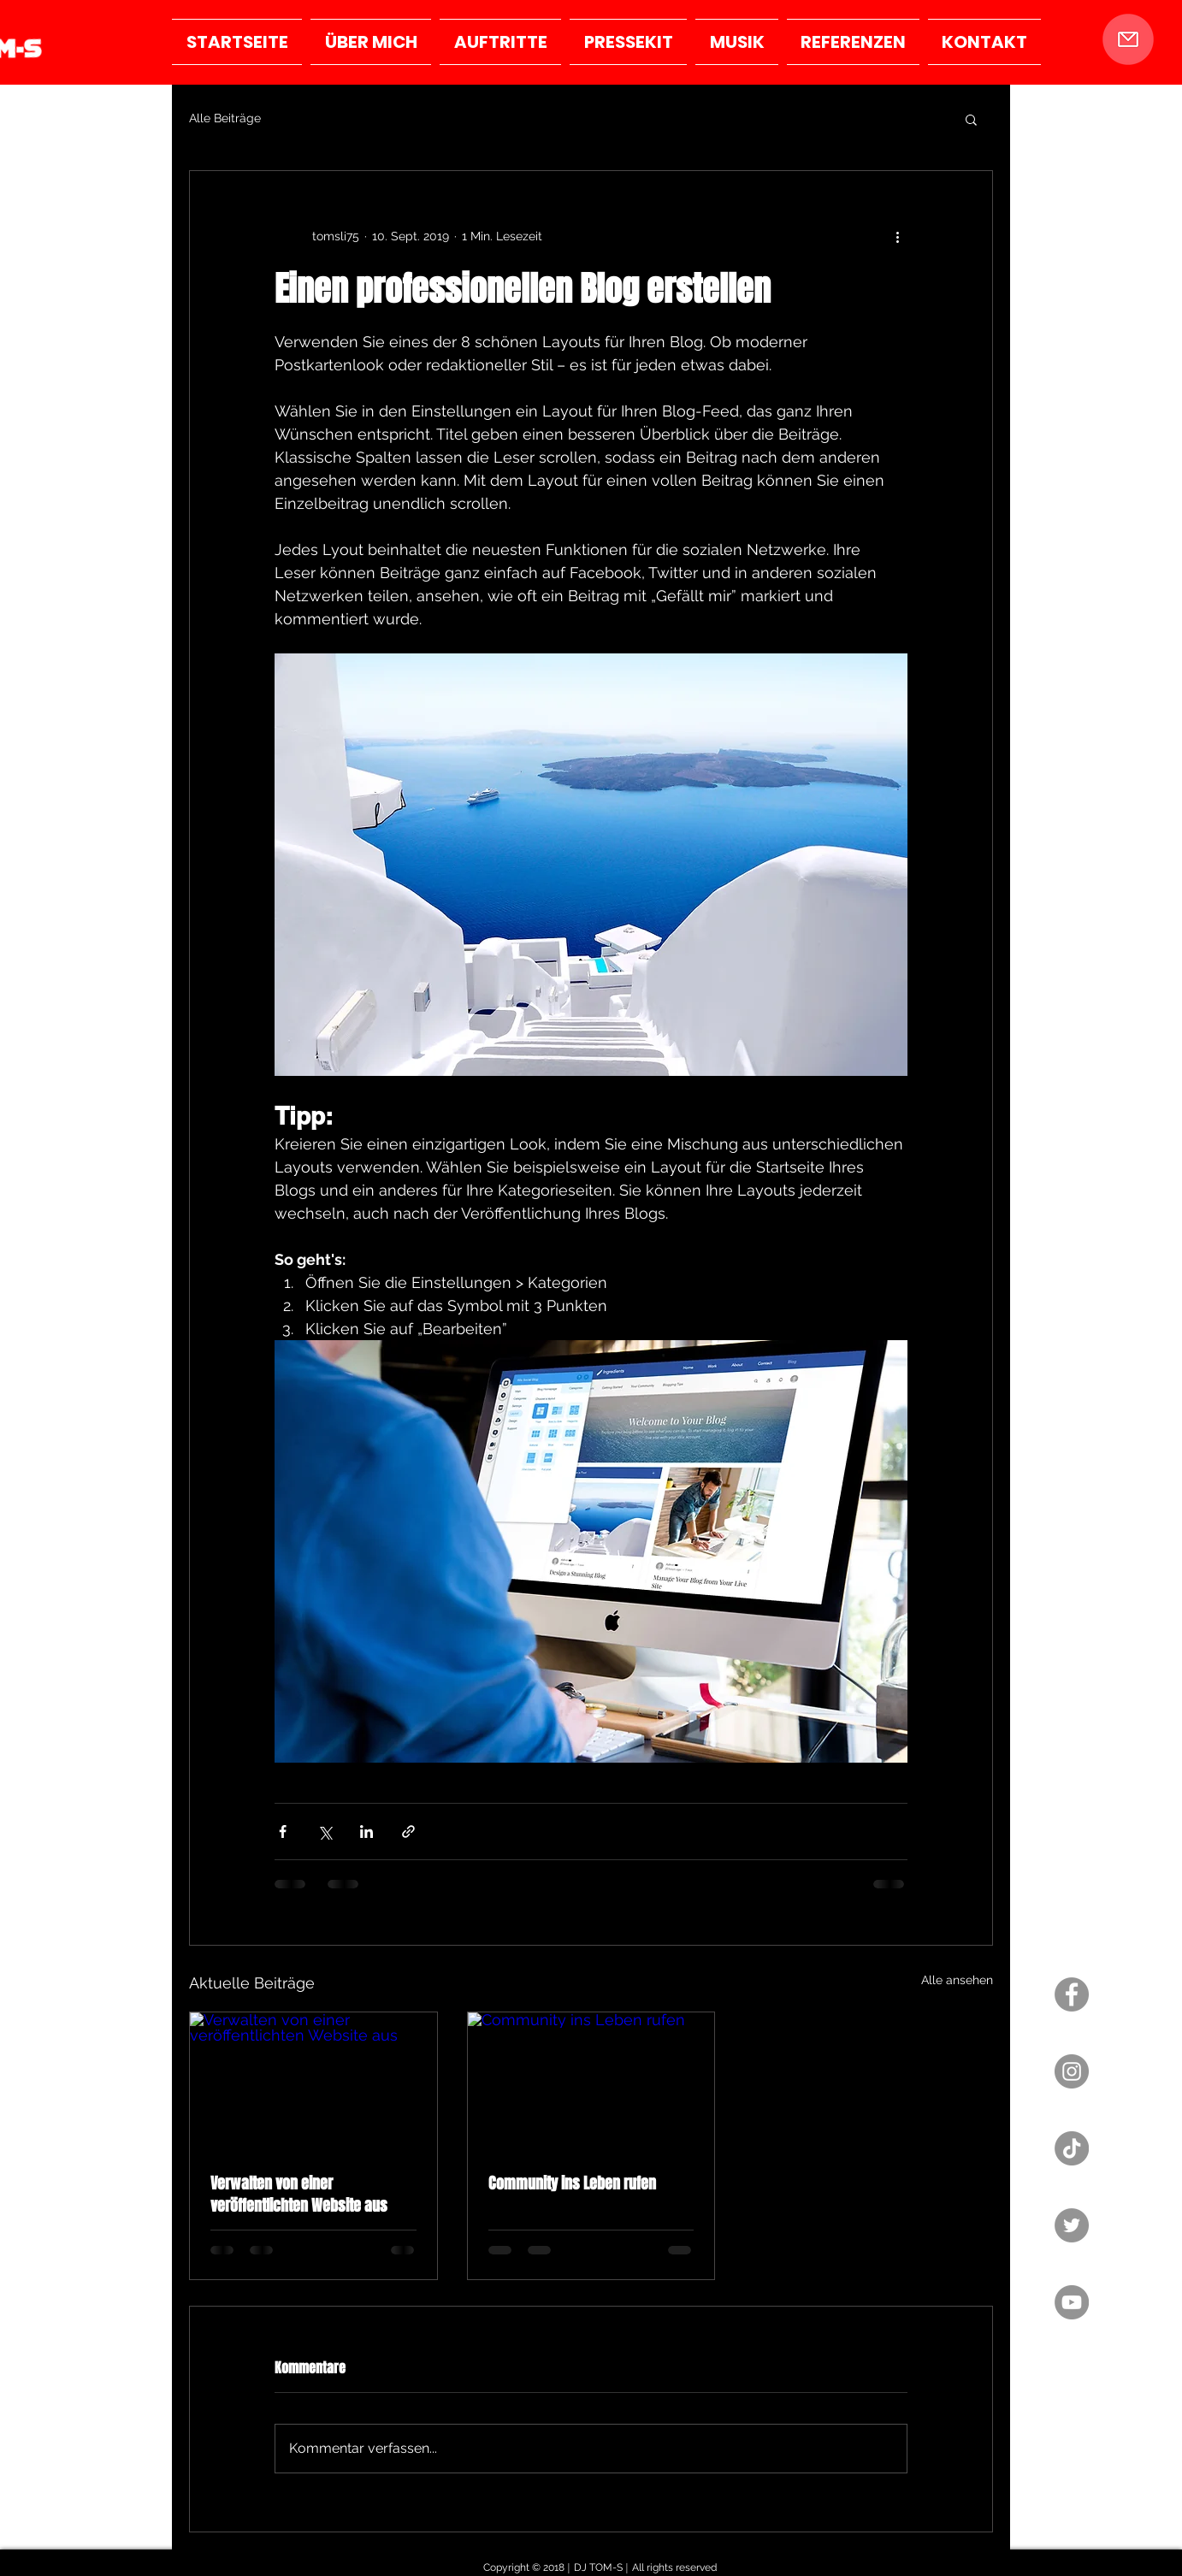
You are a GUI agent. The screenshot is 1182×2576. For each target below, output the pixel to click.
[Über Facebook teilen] (283, 1831)
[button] (1128, 39)
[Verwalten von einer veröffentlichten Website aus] (313, 2081)
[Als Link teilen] (408, 1831)
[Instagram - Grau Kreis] (1072, 2071)
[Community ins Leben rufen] (591, 2081)
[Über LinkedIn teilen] (366, 1831)
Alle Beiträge (225, 118)
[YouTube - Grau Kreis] (1072, 2302)
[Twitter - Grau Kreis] (1072, 2225)
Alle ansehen (957, 1980)
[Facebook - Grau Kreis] (1072, 1994)
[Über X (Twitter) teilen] (324, 1831)
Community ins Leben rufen (572, 2183)
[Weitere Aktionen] (897, 236)
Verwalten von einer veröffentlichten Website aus (298, 2194)
